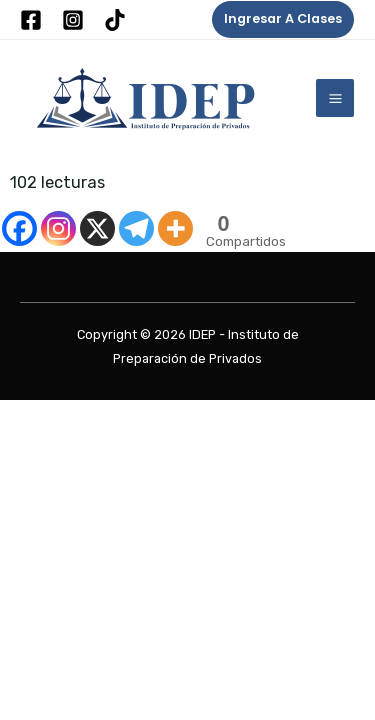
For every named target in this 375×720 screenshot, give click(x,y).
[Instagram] (73, 20)
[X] (97, 228)
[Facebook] (31, 20)
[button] (283, 19)
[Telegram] (136, 228)
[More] (175, 228)
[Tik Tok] (115, 20)
